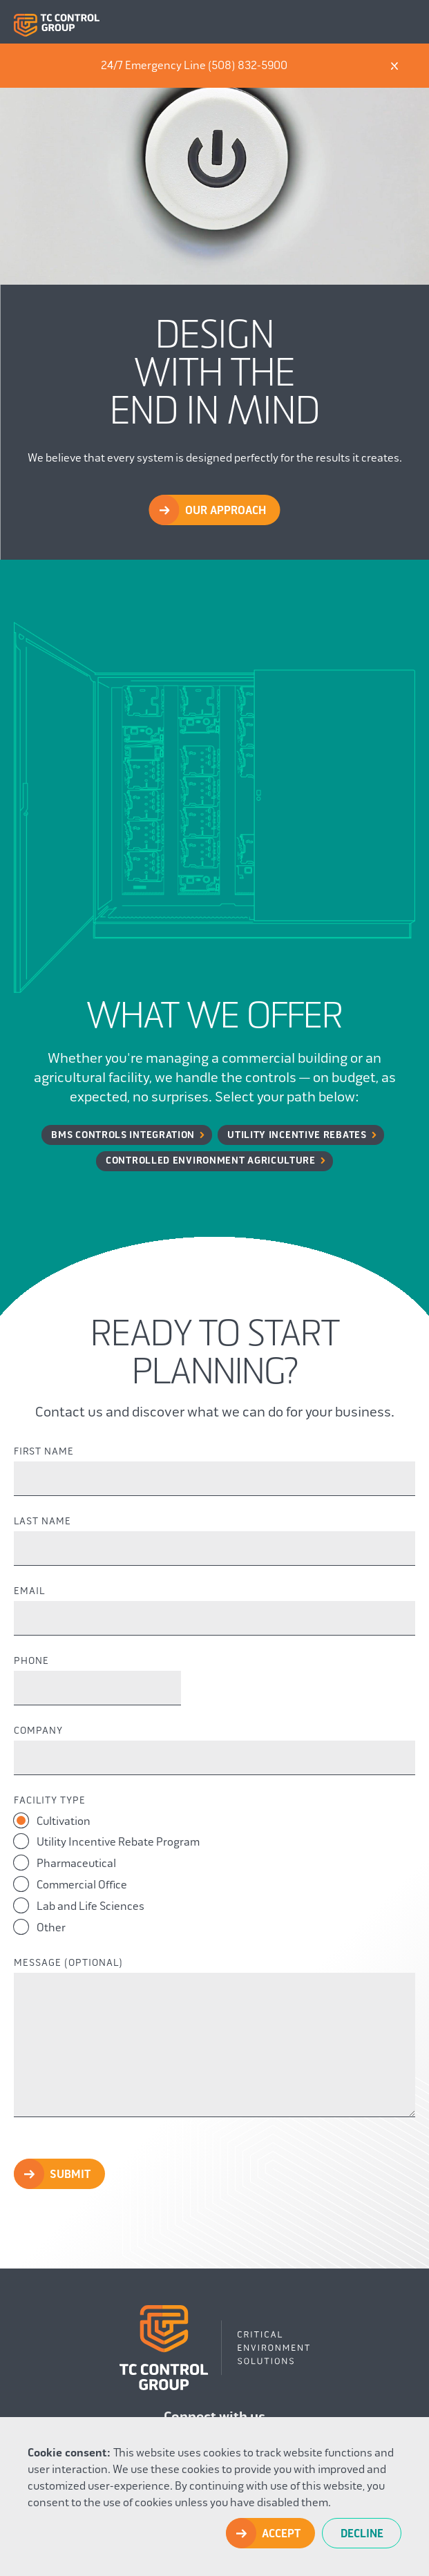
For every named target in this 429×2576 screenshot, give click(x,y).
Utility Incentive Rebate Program (107, 1841)
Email (29, 1591)
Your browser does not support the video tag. (214, 164)
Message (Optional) (68, 1963)
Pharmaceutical (65, 1862)
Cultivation (52, 1820)
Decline (362, 2534)
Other (40, 1927)
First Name (44, 1452)
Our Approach (225, 511)
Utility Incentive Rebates (297, 1135)
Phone (31, 1661)
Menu (403, 22)
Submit (70, 2174)
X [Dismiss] (394, 66)
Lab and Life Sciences (79, 1905)
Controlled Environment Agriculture (211, 1160)
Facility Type (50, 1801)
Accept (281, 2534)
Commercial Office (70, 1884)
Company (38, 1731)
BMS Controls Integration (123, 1135)
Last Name (42, 1521)
